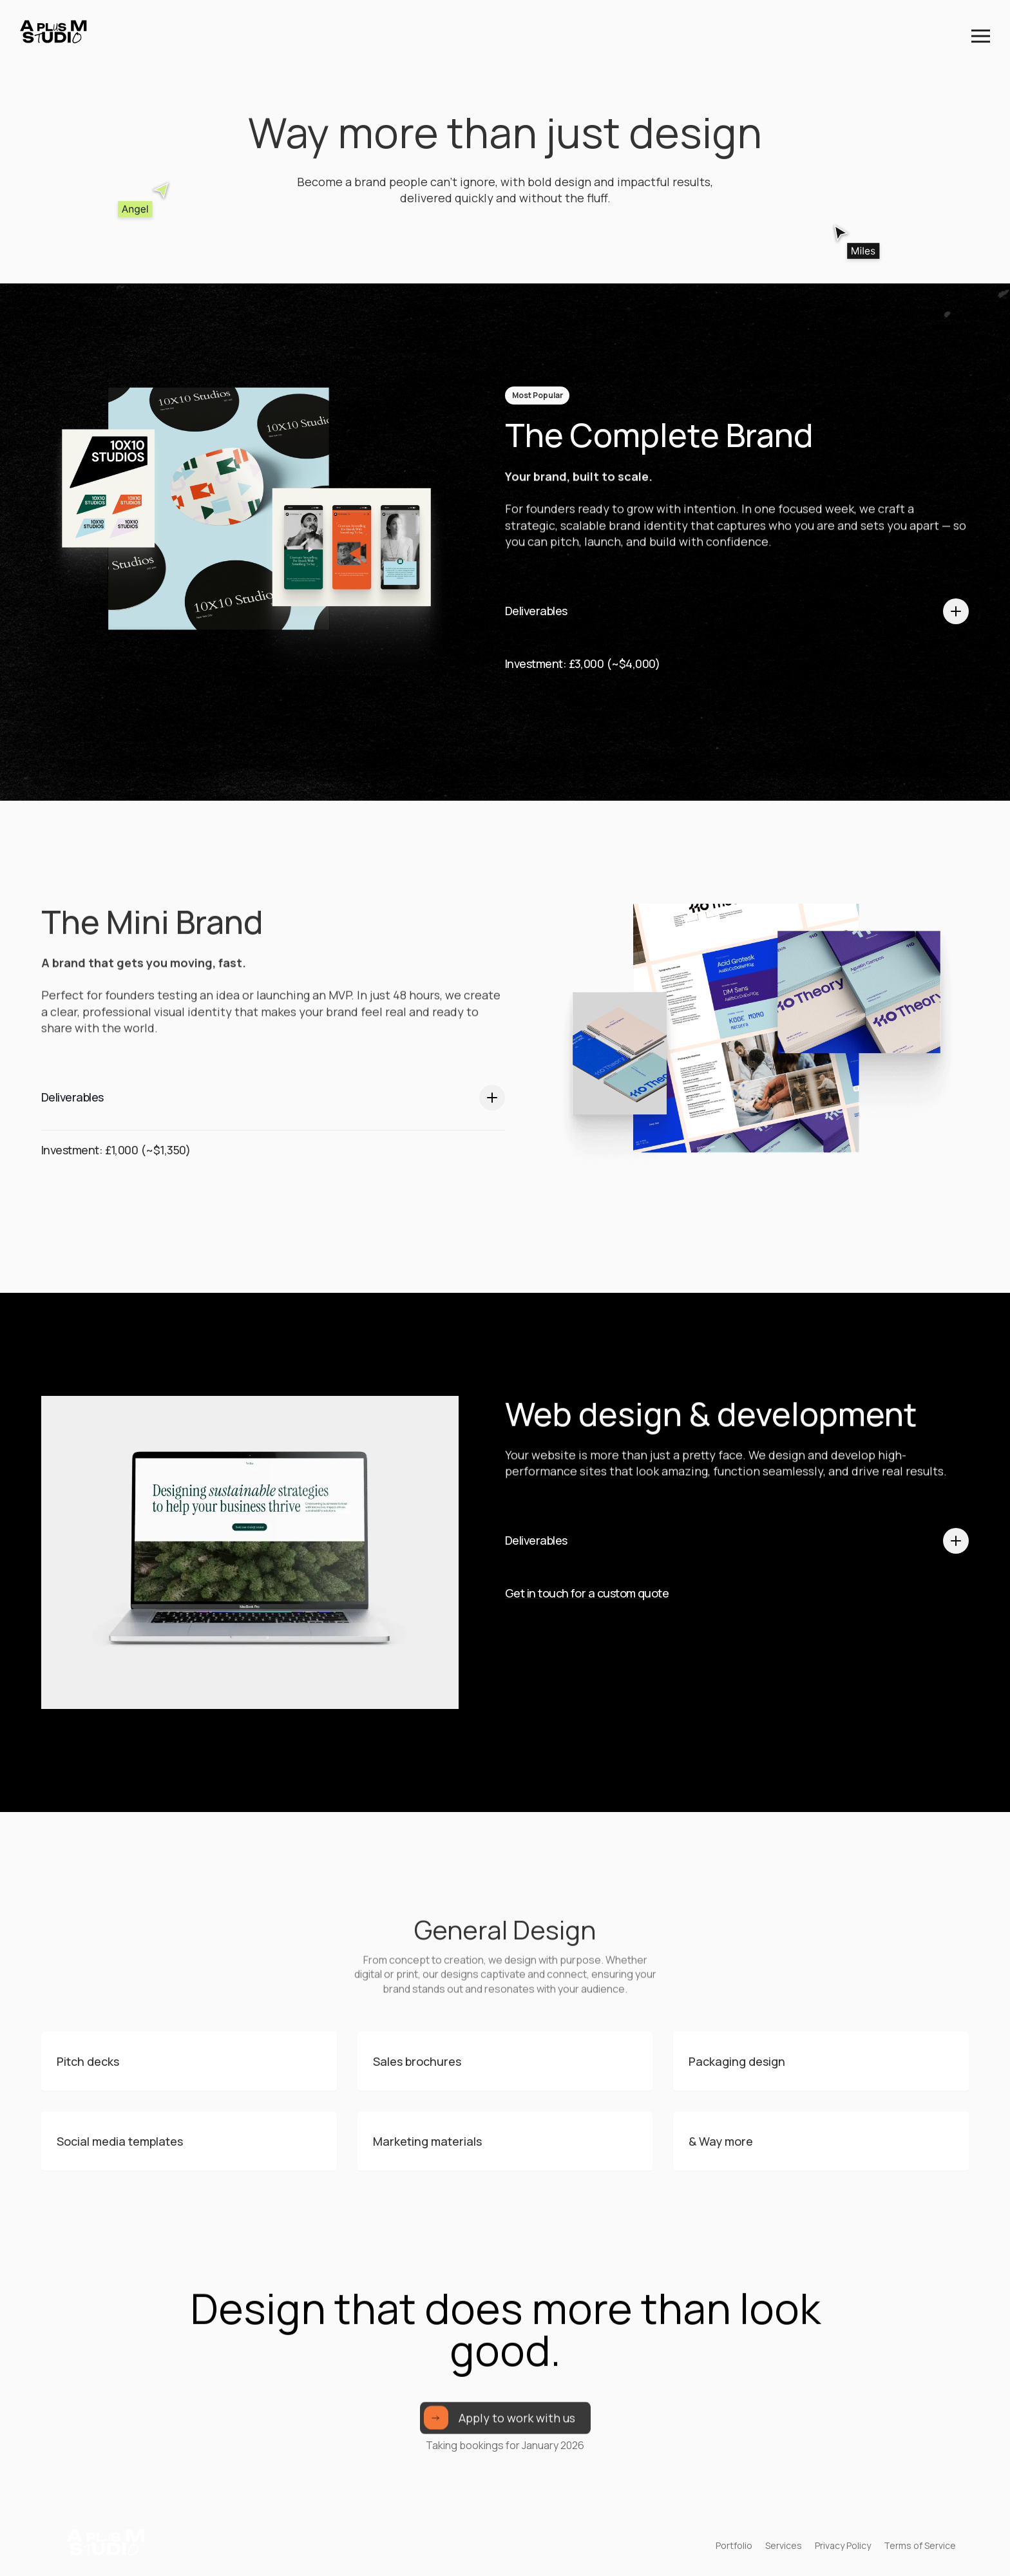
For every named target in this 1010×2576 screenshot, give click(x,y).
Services (783, 2545)
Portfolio (734, 2545)
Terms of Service (920, 2545)
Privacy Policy (843, 2545)
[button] (980, 36)
